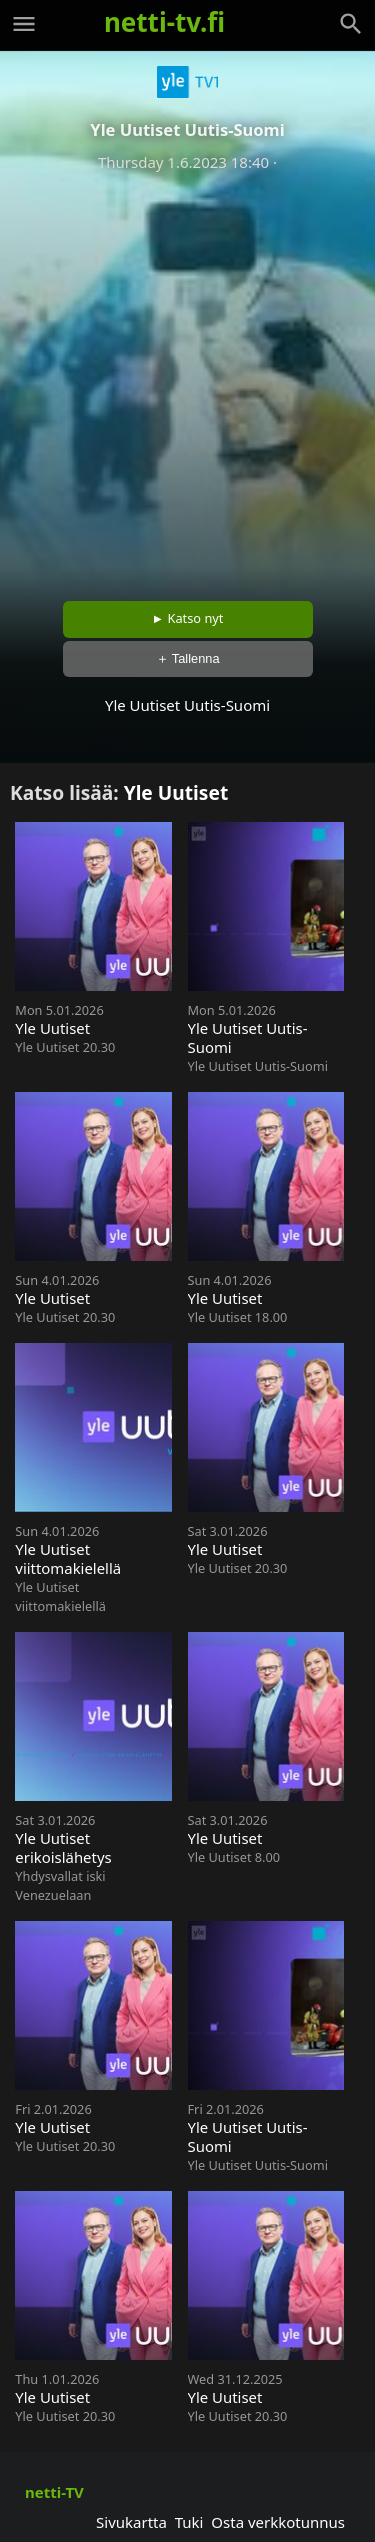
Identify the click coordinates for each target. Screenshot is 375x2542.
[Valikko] (24, 24)
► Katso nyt (188, 618)
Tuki (189, 2522)
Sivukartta (131, 2522)
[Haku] (351, 24)
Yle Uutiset (176, 792)
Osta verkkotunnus (278, 2522)
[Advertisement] (187, 379)
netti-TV (54, 2492)
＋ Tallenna (188, 658)
